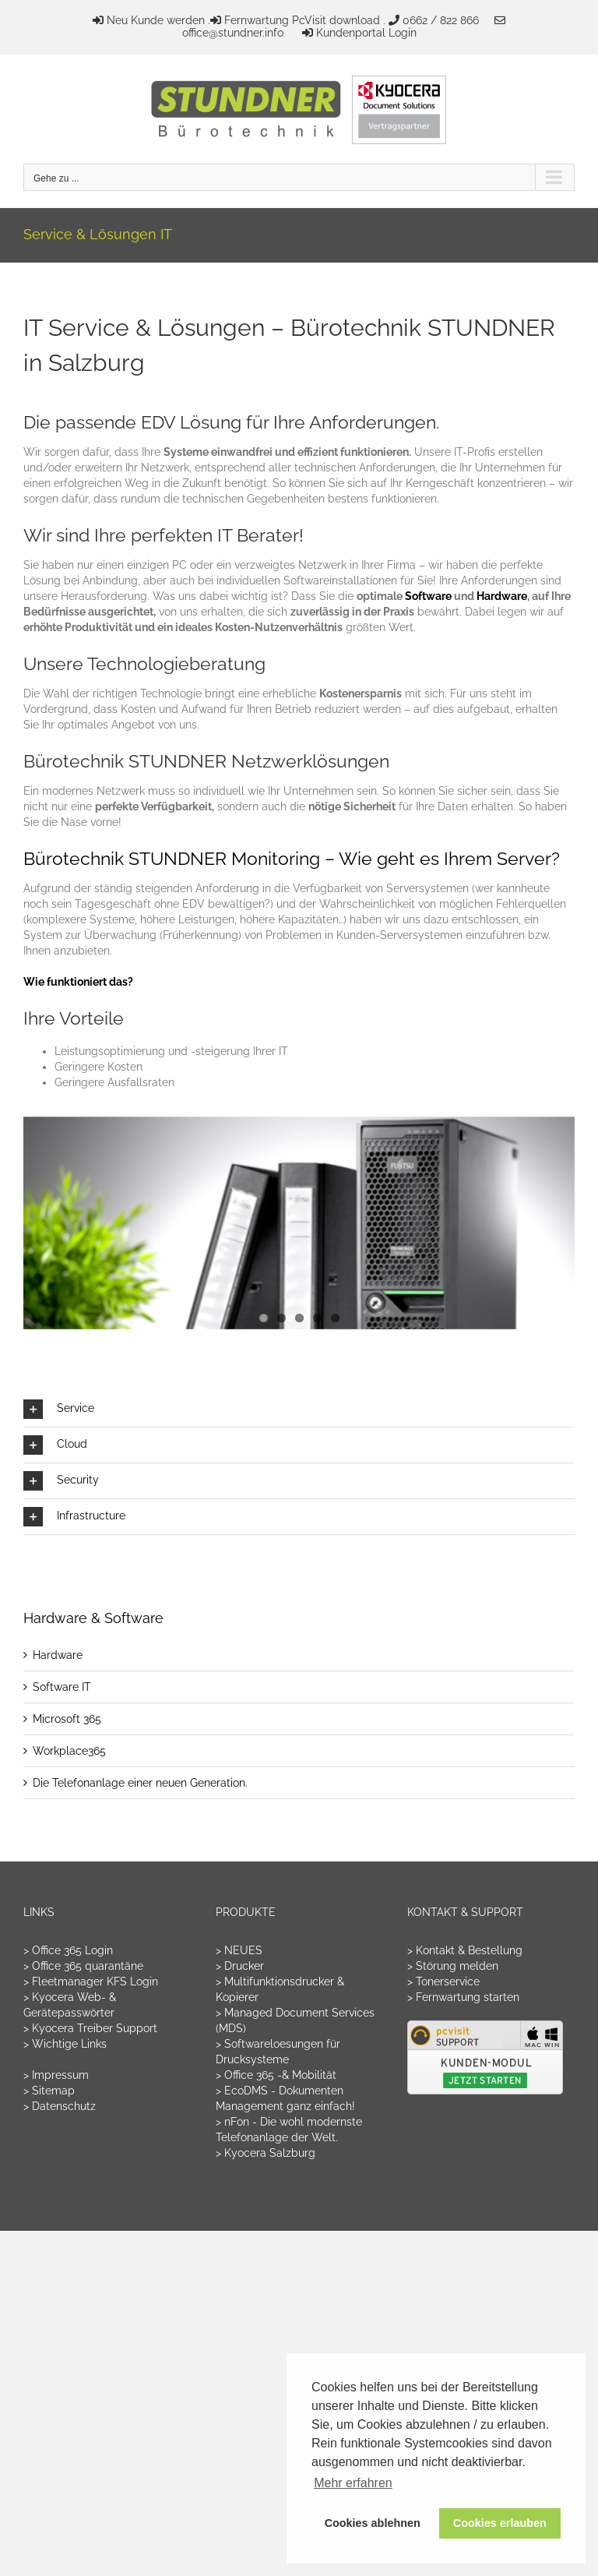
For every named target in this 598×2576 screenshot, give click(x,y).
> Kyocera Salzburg (265, 2153)
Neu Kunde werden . (158, 20)
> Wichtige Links (65, 2044)
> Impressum (56, 2075)
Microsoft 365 (67, 1719)
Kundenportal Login (366, 32)
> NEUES (239, 1950)
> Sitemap (49, 2090)
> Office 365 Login (68, 1950)
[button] (299, 1409)
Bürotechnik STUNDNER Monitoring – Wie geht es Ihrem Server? (291, 858)
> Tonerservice (443, 1981)
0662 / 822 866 (441, 20)
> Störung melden (452, 1966)
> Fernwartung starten (463, 1997)
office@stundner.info (232, 32)
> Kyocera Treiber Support (90, 2028)
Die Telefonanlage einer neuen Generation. (140, 1783)
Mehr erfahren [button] (353, 2483)
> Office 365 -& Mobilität (276, 2075)
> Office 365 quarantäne (83, 1966)
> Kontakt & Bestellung (464, 1950)
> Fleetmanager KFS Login (90, 1981)
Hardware (502, 596)
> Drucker (240, 1966)
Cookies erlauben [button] (500, 2523)
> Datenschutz (59, 2106)
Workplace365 (69, 1751)
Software (429, 596)
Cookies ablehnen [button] (372, 2523)
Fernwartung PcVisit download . (304, 20)
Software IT (62, 1687)
